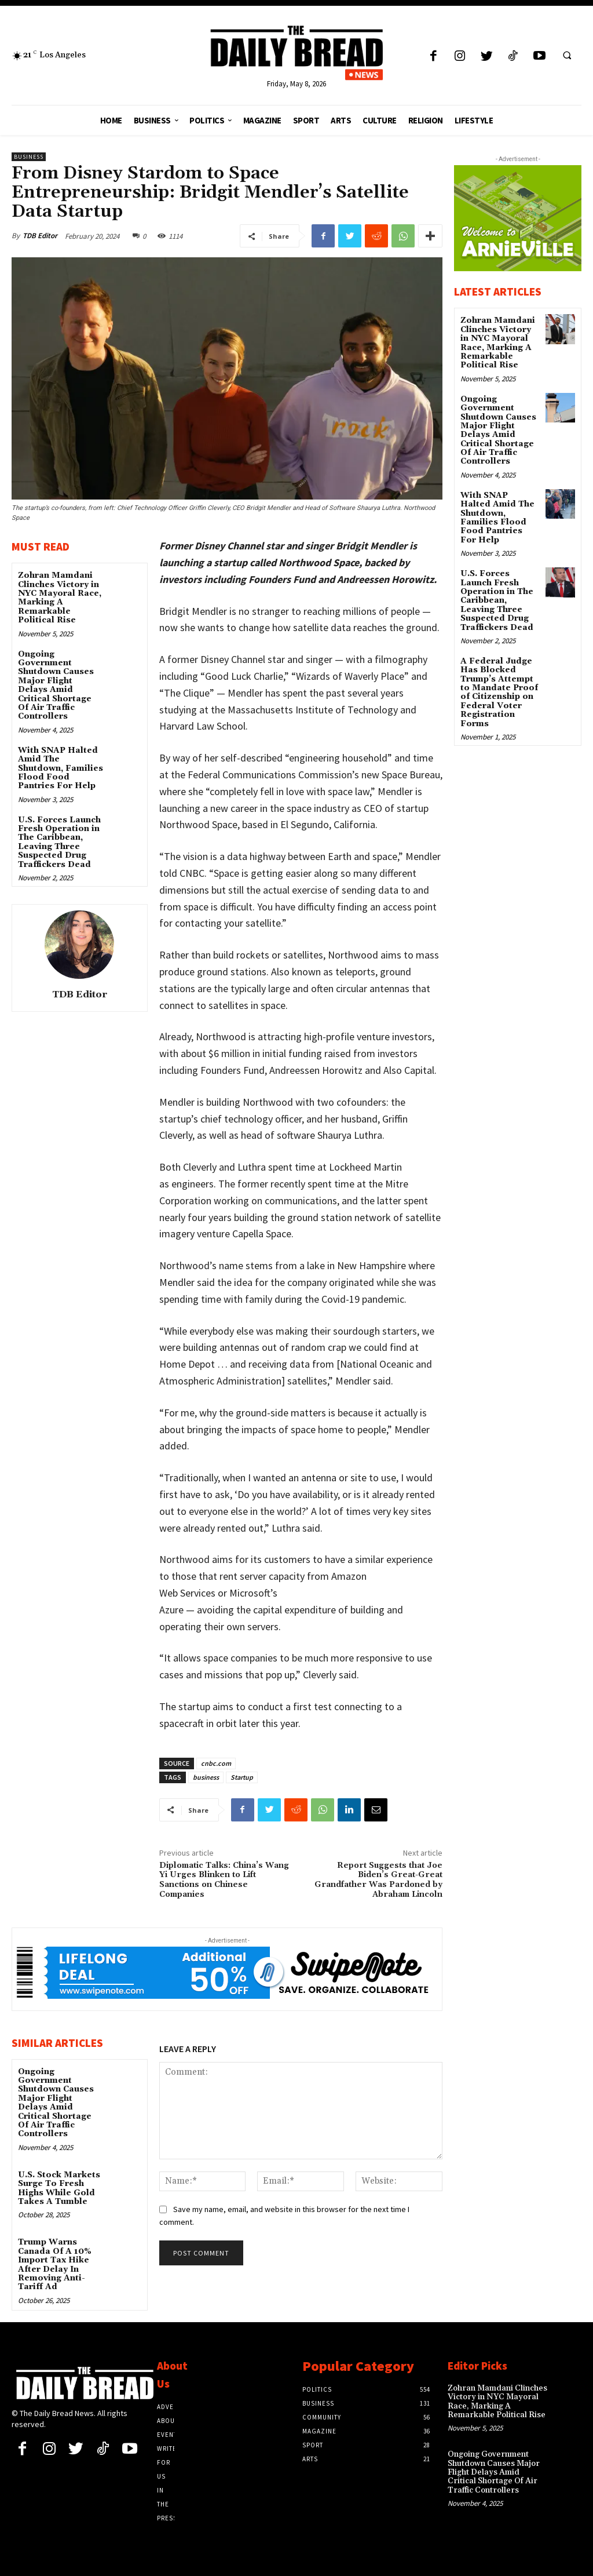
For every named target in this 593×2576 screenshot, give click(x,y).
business (206, 1777)
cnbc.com (216, 1763)
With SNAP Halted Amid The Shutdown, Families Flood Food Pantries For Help (60, 768)
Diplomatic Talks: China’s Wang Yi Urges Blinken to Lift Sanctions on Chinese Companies (224, 1880)
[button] (566, 55)
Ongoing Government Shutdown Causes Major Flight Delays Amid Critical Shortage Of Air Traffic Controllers (56, 685)
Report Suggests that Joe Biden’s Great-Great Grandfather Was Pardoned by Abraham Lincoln (378, 1880)
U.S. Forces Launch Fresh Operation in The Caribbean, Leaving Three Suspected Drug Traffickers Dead (59, 842)
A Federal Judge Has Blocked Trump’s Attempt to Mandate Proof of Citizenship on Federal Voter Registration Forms (499, 692)
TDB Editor (40, 236)
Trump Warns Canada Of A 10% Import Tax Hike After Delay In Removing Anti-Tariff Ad (54, 2264)
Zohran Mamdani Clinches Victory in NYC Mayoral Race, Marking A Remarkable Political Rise (59, 597)
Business (29, 156)
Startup (241, 1777)
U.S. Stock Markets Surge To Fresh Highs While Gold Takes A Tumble (59, 2188)
